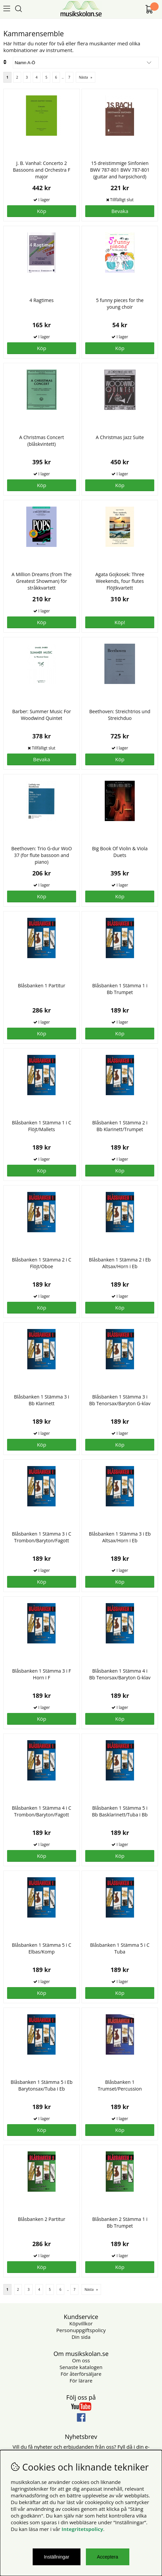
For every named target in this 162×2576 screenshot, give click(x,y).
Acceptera (107, 2557)
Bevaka (119, 211)
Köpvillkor (81, 2323)
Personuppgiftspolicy (80, 2330)
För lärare (81, 2380)
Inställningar (56, 2557)
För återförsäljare (81, 2373)
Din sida (80, 2336)
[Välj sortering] (86, 63)
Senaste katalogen (81, 2367)
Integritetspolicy (82, 2529)
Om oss (81, 2360)
